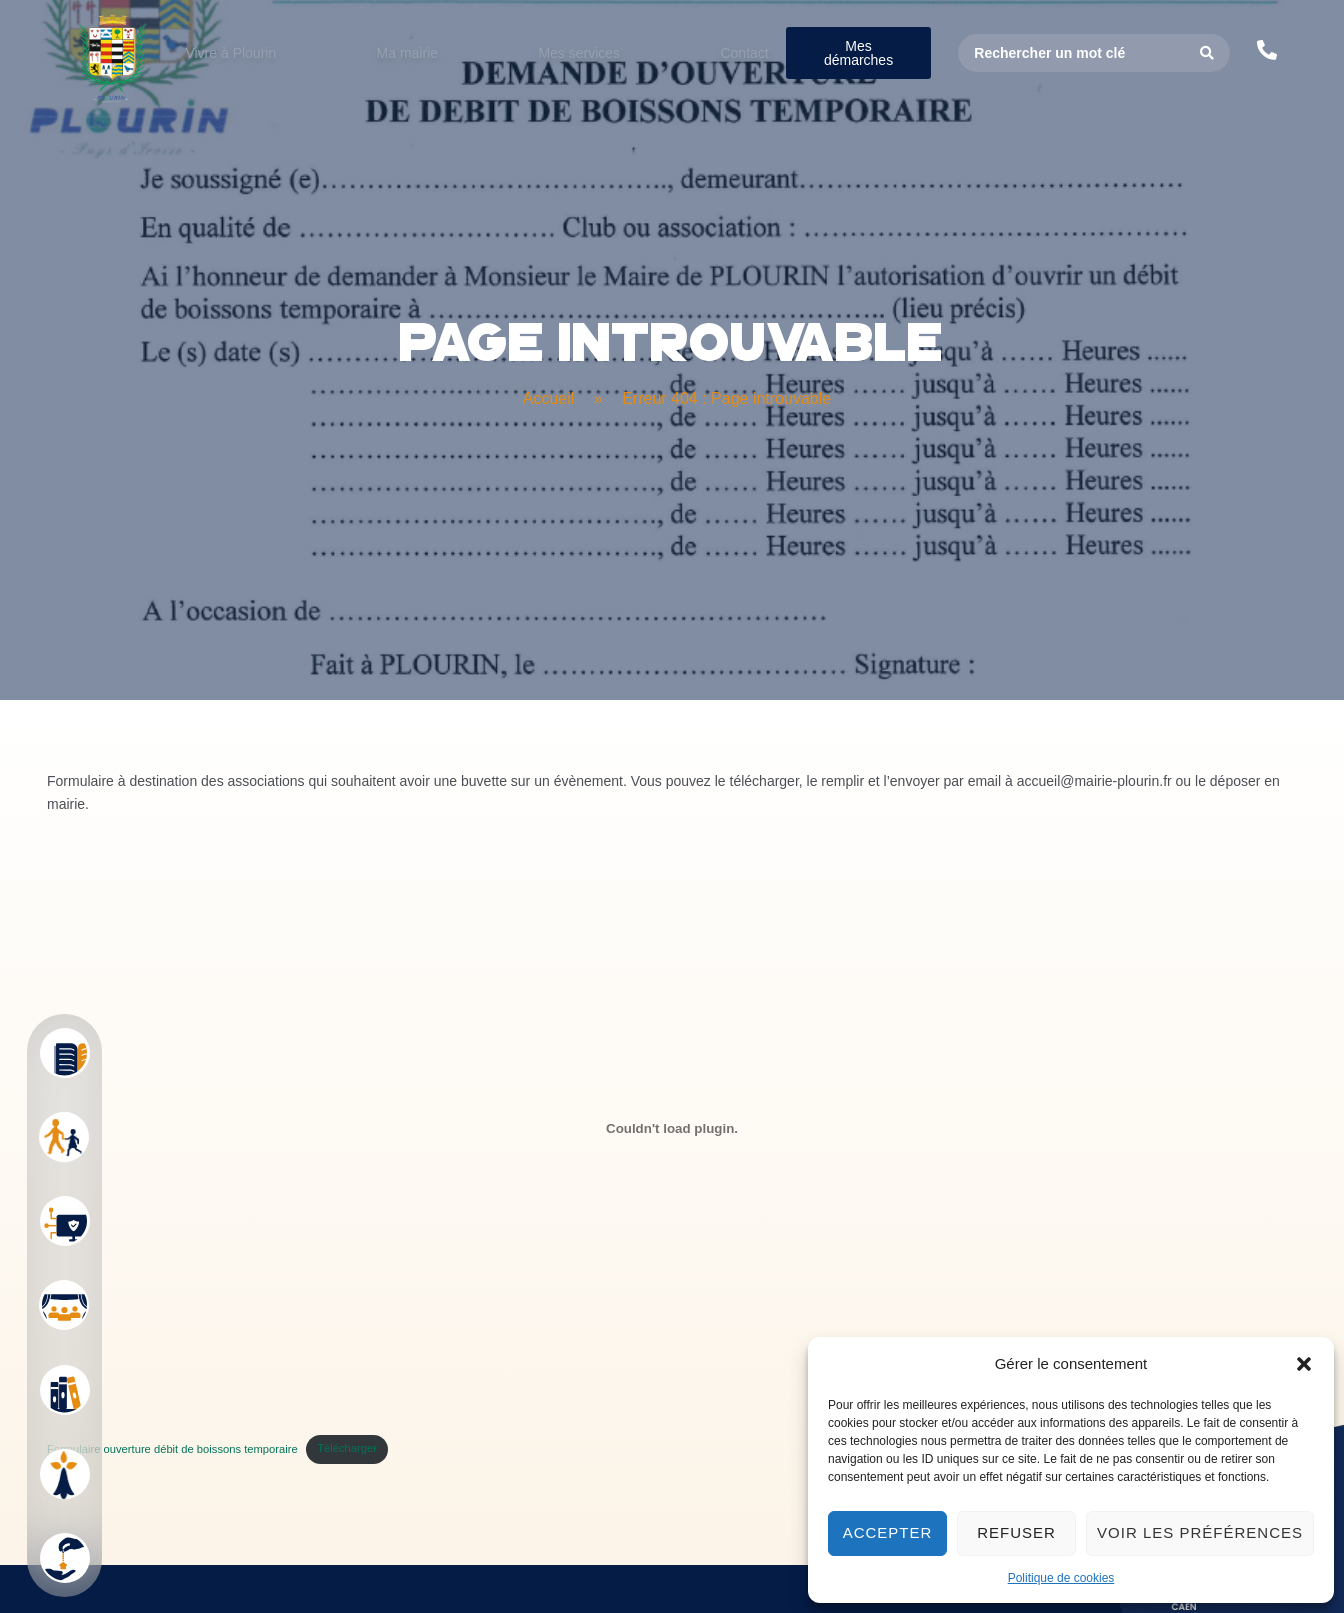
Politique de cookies (1061, 1578)
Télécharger (347, 1503)
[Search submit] (1207, 53)
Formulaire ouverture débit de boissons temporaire (172, 1503)
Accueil (549, 452)
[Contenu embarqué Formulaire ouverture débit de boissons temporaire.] (672, 1183)
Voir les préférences (1200, 1532)
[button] (1304, 1364)
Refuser (1016, 1532)
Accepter (888, 1532)
